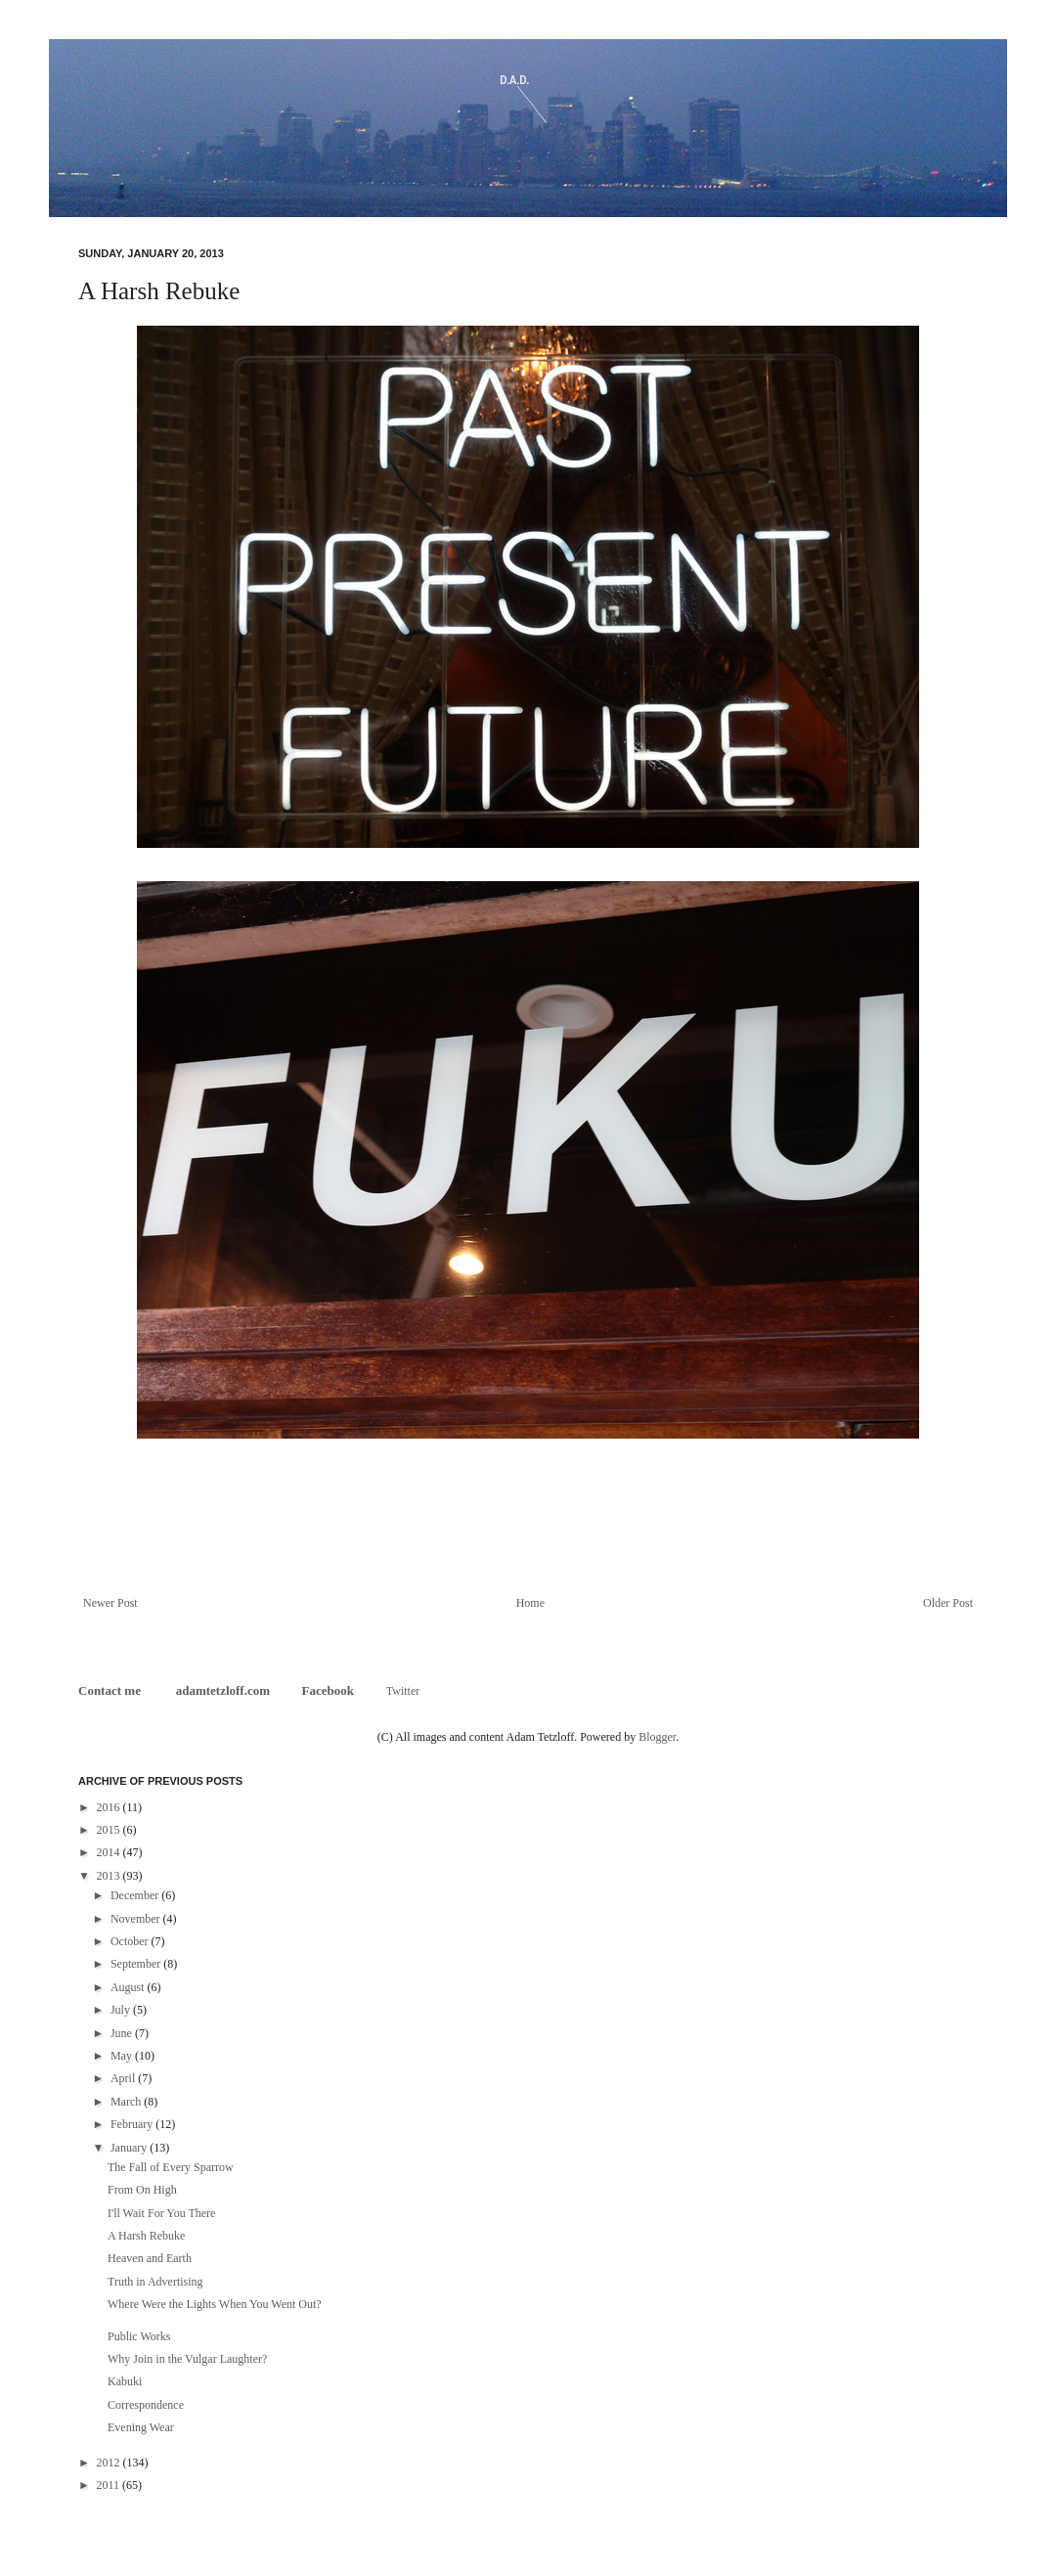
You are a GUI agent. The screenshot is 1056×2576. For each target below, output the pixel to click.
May (122, 2056)
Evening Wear (141, 2427)
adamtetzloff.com (223, 1690)
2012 (110, 2462)
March (127, 2102)
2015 (110, 1830)
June (122, 2033)
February (132, 2124)
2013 (110, 1876)
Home (530, 1603)
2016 (110, 1807)
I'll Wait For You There (161, 2213)
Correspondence (146, 2405)
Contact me (111, 1690)
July (121, 2010)
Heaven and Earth (150, 2258)
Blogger (657, 1737)
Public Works (139, 2336)
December (135, 1895)
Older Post (948, 1603)
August (129, 1987)
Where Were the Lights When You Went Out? (215, 2304)
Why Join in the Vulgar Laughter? (187, 2359)
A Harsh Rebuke (146, 2236)
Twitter (402, 1691)
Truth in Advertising (155, 2281)
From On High (142, 2190)
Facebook (328, 1690)
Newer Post (110, 1603)
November (136, 1919)
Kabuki (125, 2381)
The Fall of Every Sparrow (171, 2167)
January (130, 2147)
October (131, 1941)
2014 (110, 1852)
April (124, 2078)
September (136, 1964)
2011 (110, 2485)
